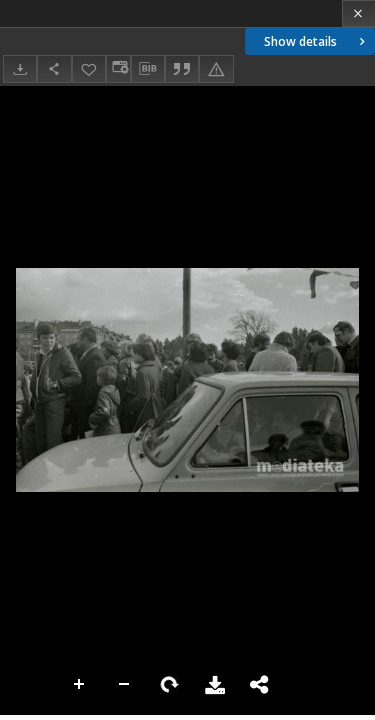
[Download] (20, 68)
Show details (316, 41)
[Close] (358, 13)
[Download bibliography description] (148, 69)
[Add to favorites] (89, 68)
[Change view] (118, 68)
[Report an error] (216, 68)
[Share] (54, 68)
